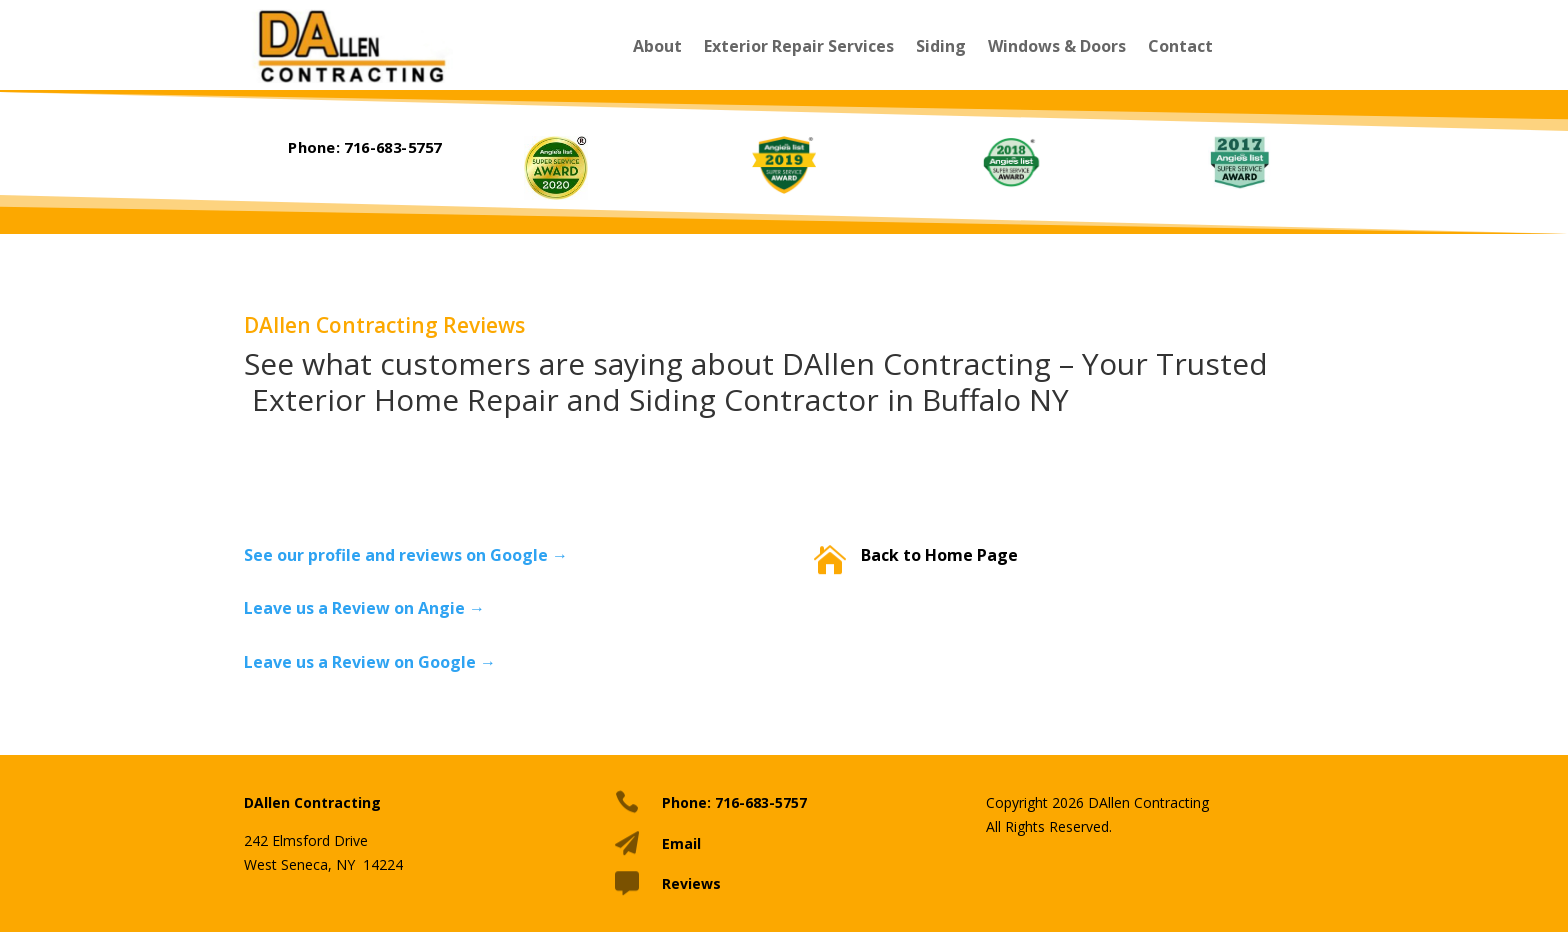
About (657, 46)
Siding (941, 46)
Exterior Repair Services (799, 46)
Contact (1180, 46)
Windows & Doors (1057, 46)
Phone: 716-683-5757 (365, 147)
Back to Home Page (939, 555)
